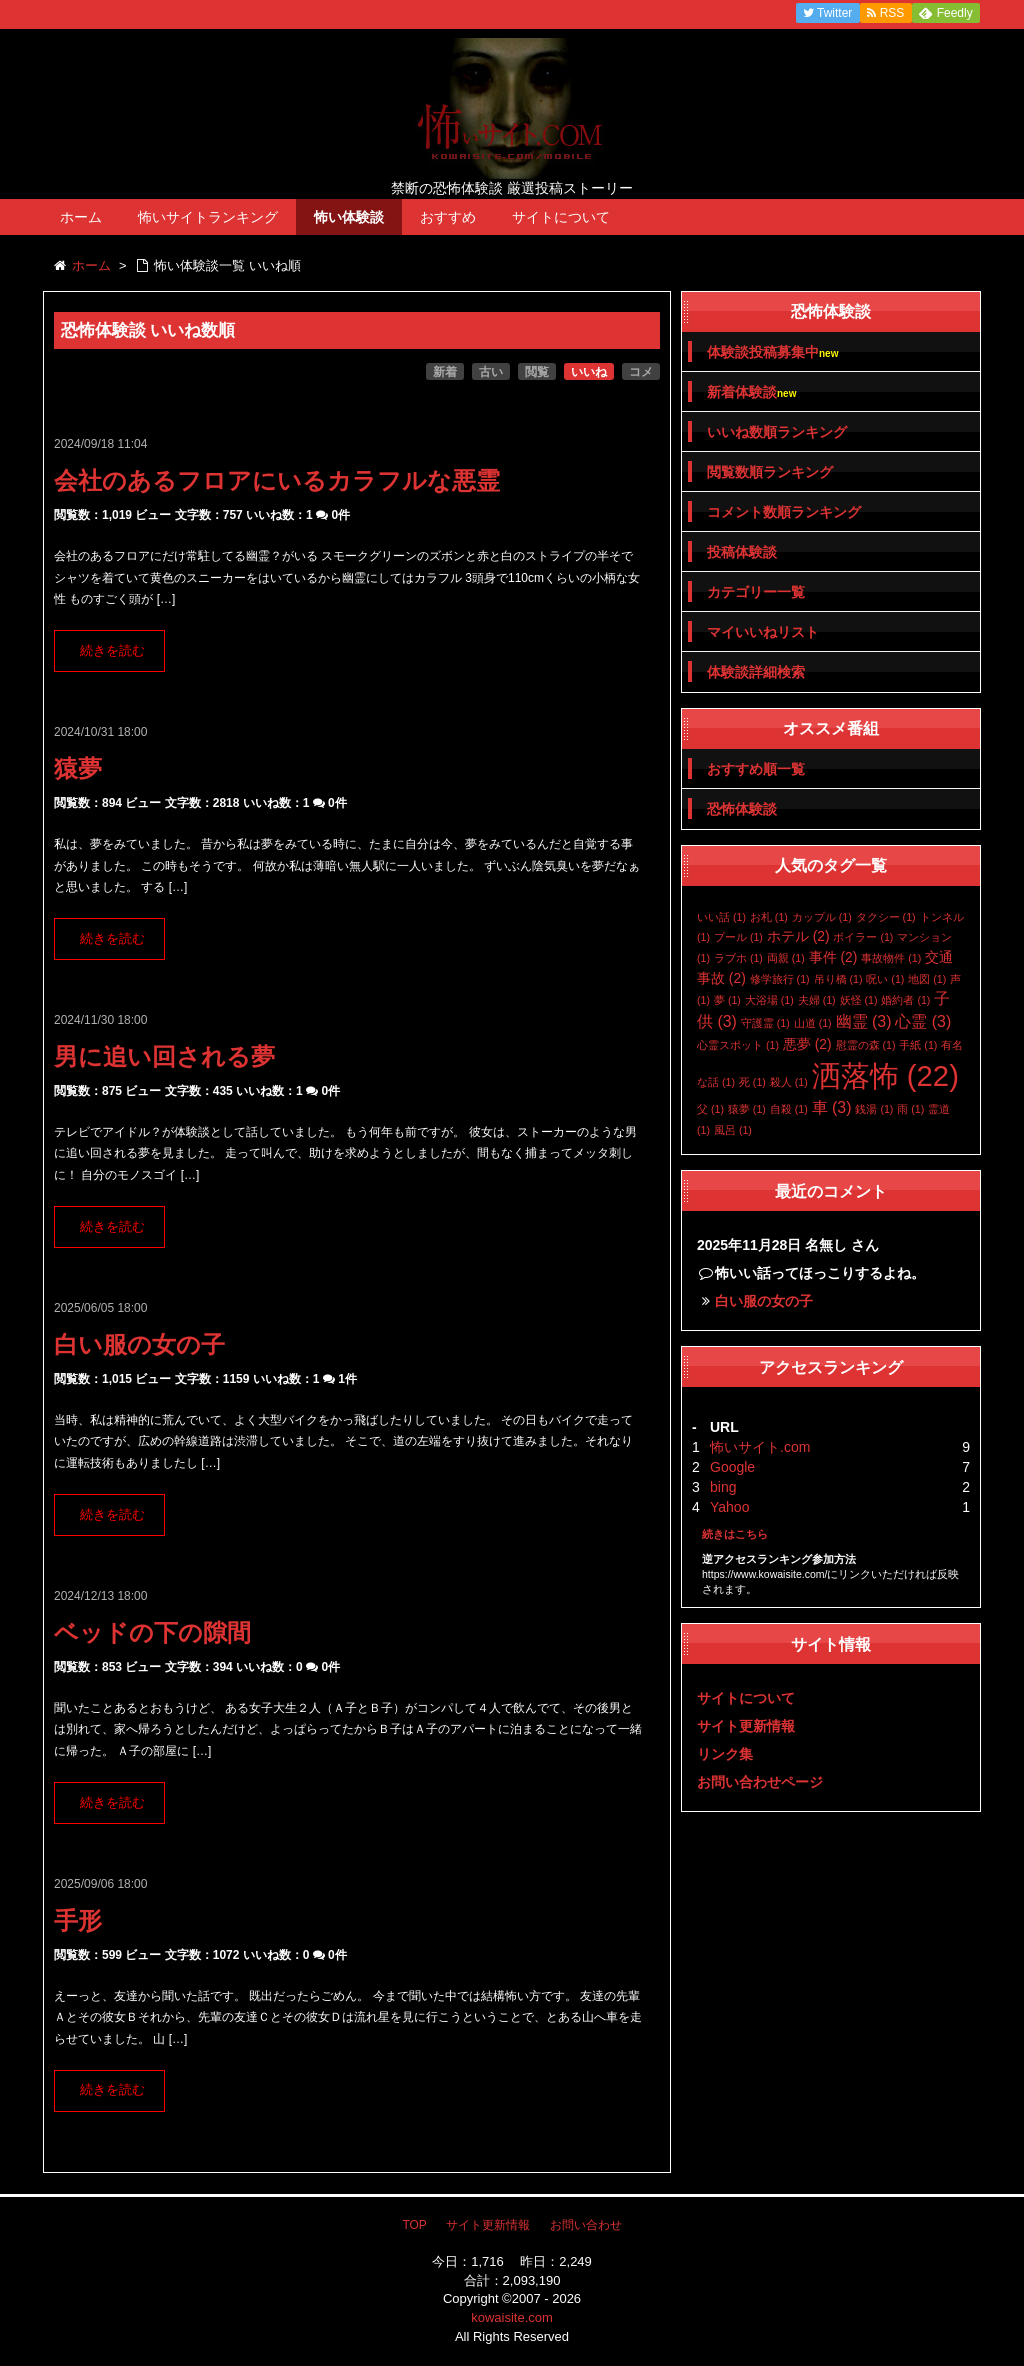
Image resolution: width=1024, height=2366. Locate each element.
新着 (445, 372)
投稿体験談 (742, 552)
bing (723, 1487)
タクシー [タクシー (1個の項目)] (886, 917)
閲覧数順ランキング (770, 472)
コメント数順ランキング (784, 512)
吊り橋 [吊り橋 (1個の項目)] (838, 979)
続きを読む (112, 651)
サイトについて (561, 217)
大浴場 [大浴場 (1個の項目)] (769, 1000)
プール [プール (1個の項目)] (738, 937)
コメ (641, 372)
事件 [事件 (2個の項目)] (833, 957)
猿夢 (78, 768)
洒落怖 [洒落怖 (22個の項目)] (885, 1075)
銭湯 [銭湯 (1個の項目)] (874, 1109)
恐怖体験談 (742, 809)
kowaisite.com (512, 2317)
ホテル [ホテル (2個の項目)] (798, 936)
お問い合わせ (586, 2225)
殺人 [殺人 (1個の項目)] (789, 1082)
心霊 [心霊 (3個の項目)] (923, 1021)
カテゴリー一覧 (756, 592)
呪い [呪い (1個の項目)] (885, 979)
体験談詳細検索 (756, 672)
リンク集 (725, 1754)
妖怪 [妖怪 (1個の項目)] (859, 1000)
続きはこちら (735, 1534)
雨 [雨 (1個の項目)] (910, 1109)
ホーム (81, 217)
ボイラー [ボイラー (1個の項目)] (863, 937)
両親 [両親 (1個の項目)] (786, 958)
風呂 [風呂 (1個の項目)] (733, 1130)
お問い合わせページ (760, 1782)
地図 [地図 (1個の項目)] (927, 979)
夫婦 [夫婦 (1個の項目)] (817, 1000)
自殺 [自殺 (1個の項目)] (789, 1109)
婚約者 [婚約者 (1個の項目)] (905, 1000)
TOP (414, 2225)
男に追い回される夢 (164, 1056)
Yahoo (729, 1507)
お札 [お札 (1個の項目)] (769, 917)
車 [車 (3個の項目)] (832, 1107)
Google (732, 1467)
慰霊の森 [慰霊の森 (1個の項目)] (866, 1045)
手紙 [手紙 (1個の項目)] (918, 1045)
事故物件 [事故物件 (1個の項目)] (891, 958)
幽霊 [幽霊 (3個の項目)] (864, 1021)
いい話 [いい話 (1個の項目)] (721, 917)
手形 (78, 1920)
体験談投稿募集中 (772, 352)
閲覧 (537, 372)
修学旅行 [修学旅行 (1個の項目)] (780, 979)
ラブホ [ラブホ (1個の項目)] (738, 958)
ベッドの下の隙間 (152, 1632)
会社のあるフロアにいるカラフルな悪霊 (277, 480)
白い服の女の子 (139, 1344)
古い (491, 372)
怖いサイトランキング (208, 217)
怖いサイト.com (760, 1447)
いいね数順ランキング (777, 432)
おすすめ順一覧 (756, 769)
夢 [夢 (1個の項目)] (727, 1000)
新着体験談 (751, 392)
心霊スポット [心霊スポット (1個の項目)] (738, 1045)
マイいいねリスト (763, 632)
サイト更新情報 (746, 1726)
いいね (589, 372)
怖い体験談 (349, 217)
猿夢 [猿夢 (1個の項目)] (747, 1109)
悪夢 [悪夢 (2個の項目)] (807, 1044)
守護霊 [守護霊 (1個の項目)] (765, 1023)
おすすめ (448, 217)
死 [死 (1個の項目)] (752, 1082)
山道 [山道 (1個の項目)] (813, 1023)
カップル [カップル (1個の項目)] (822, 917)
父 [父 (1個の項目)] (710, 1109)
